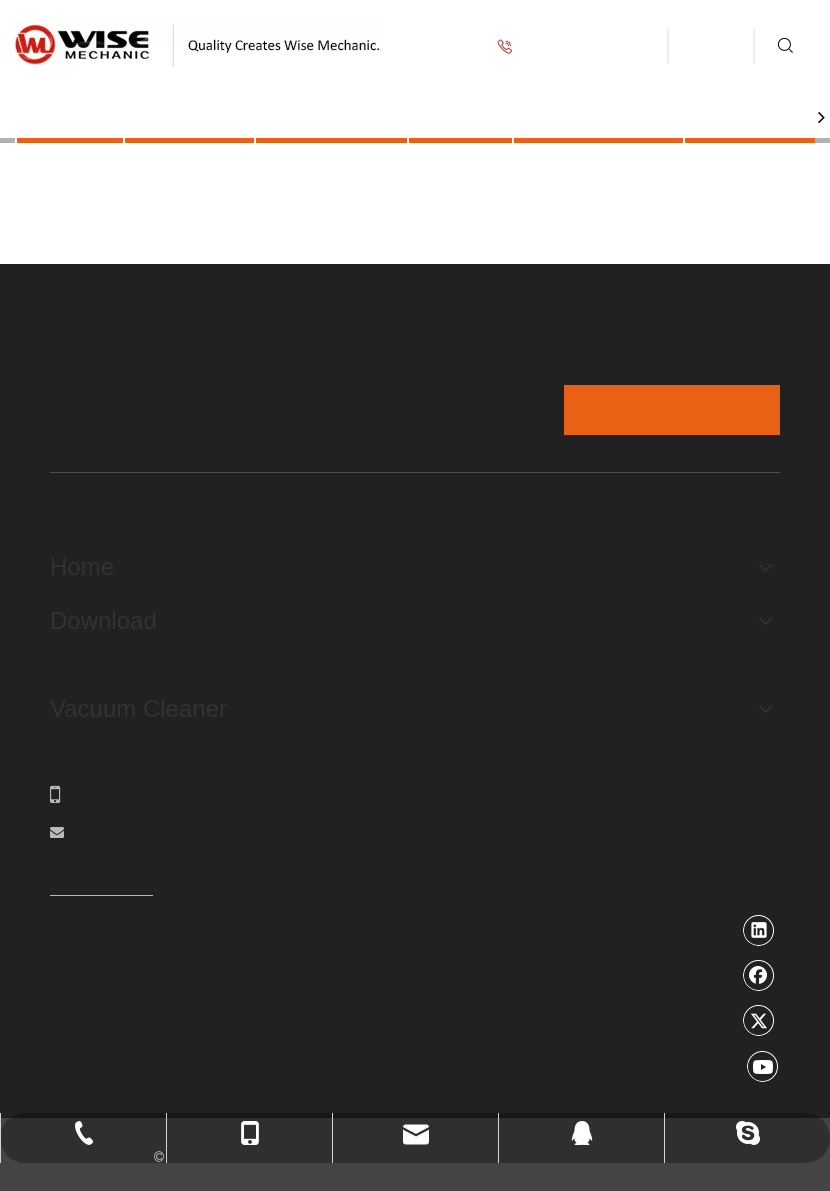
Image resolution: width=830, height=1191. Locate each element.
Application (331, 117)
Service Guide (598, 117)
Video (460, 117)
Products (189, 117)
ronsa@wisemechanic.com (166, 832)
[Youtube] (763, 1066)
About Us (751, 117)
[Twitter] (759, 1020)
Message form (672, 409)
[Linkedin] (759, 930)
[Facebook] (759, 975)
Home (70, 117)
